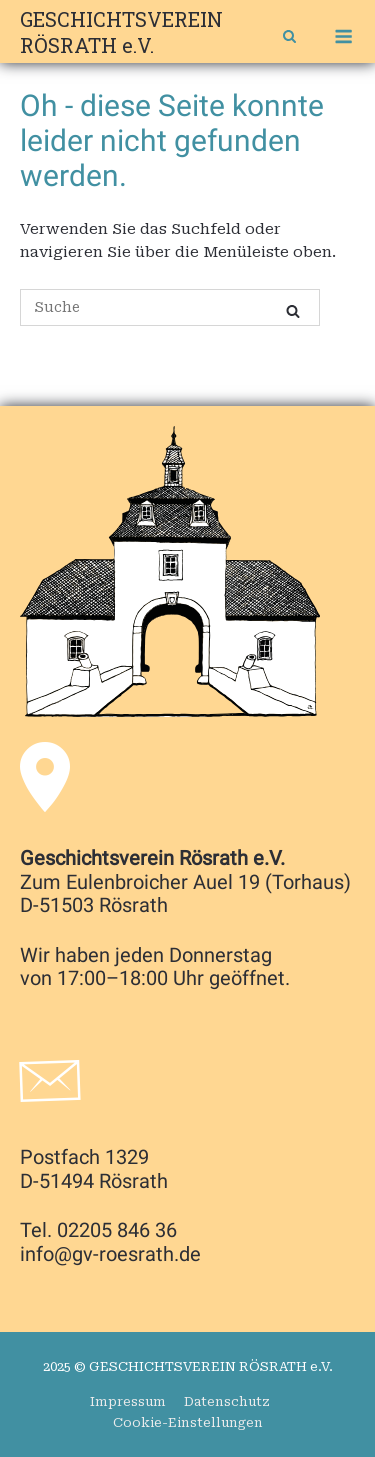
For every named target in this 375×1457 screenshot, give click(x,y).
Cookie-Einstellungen (188, 1422)
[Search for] (170, 307)
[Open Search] (289, 38)
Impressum (128, 1401)
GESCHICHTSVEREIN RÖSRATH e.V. (121, 32)
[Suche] (293, 311)
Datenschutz (227, 1401)
